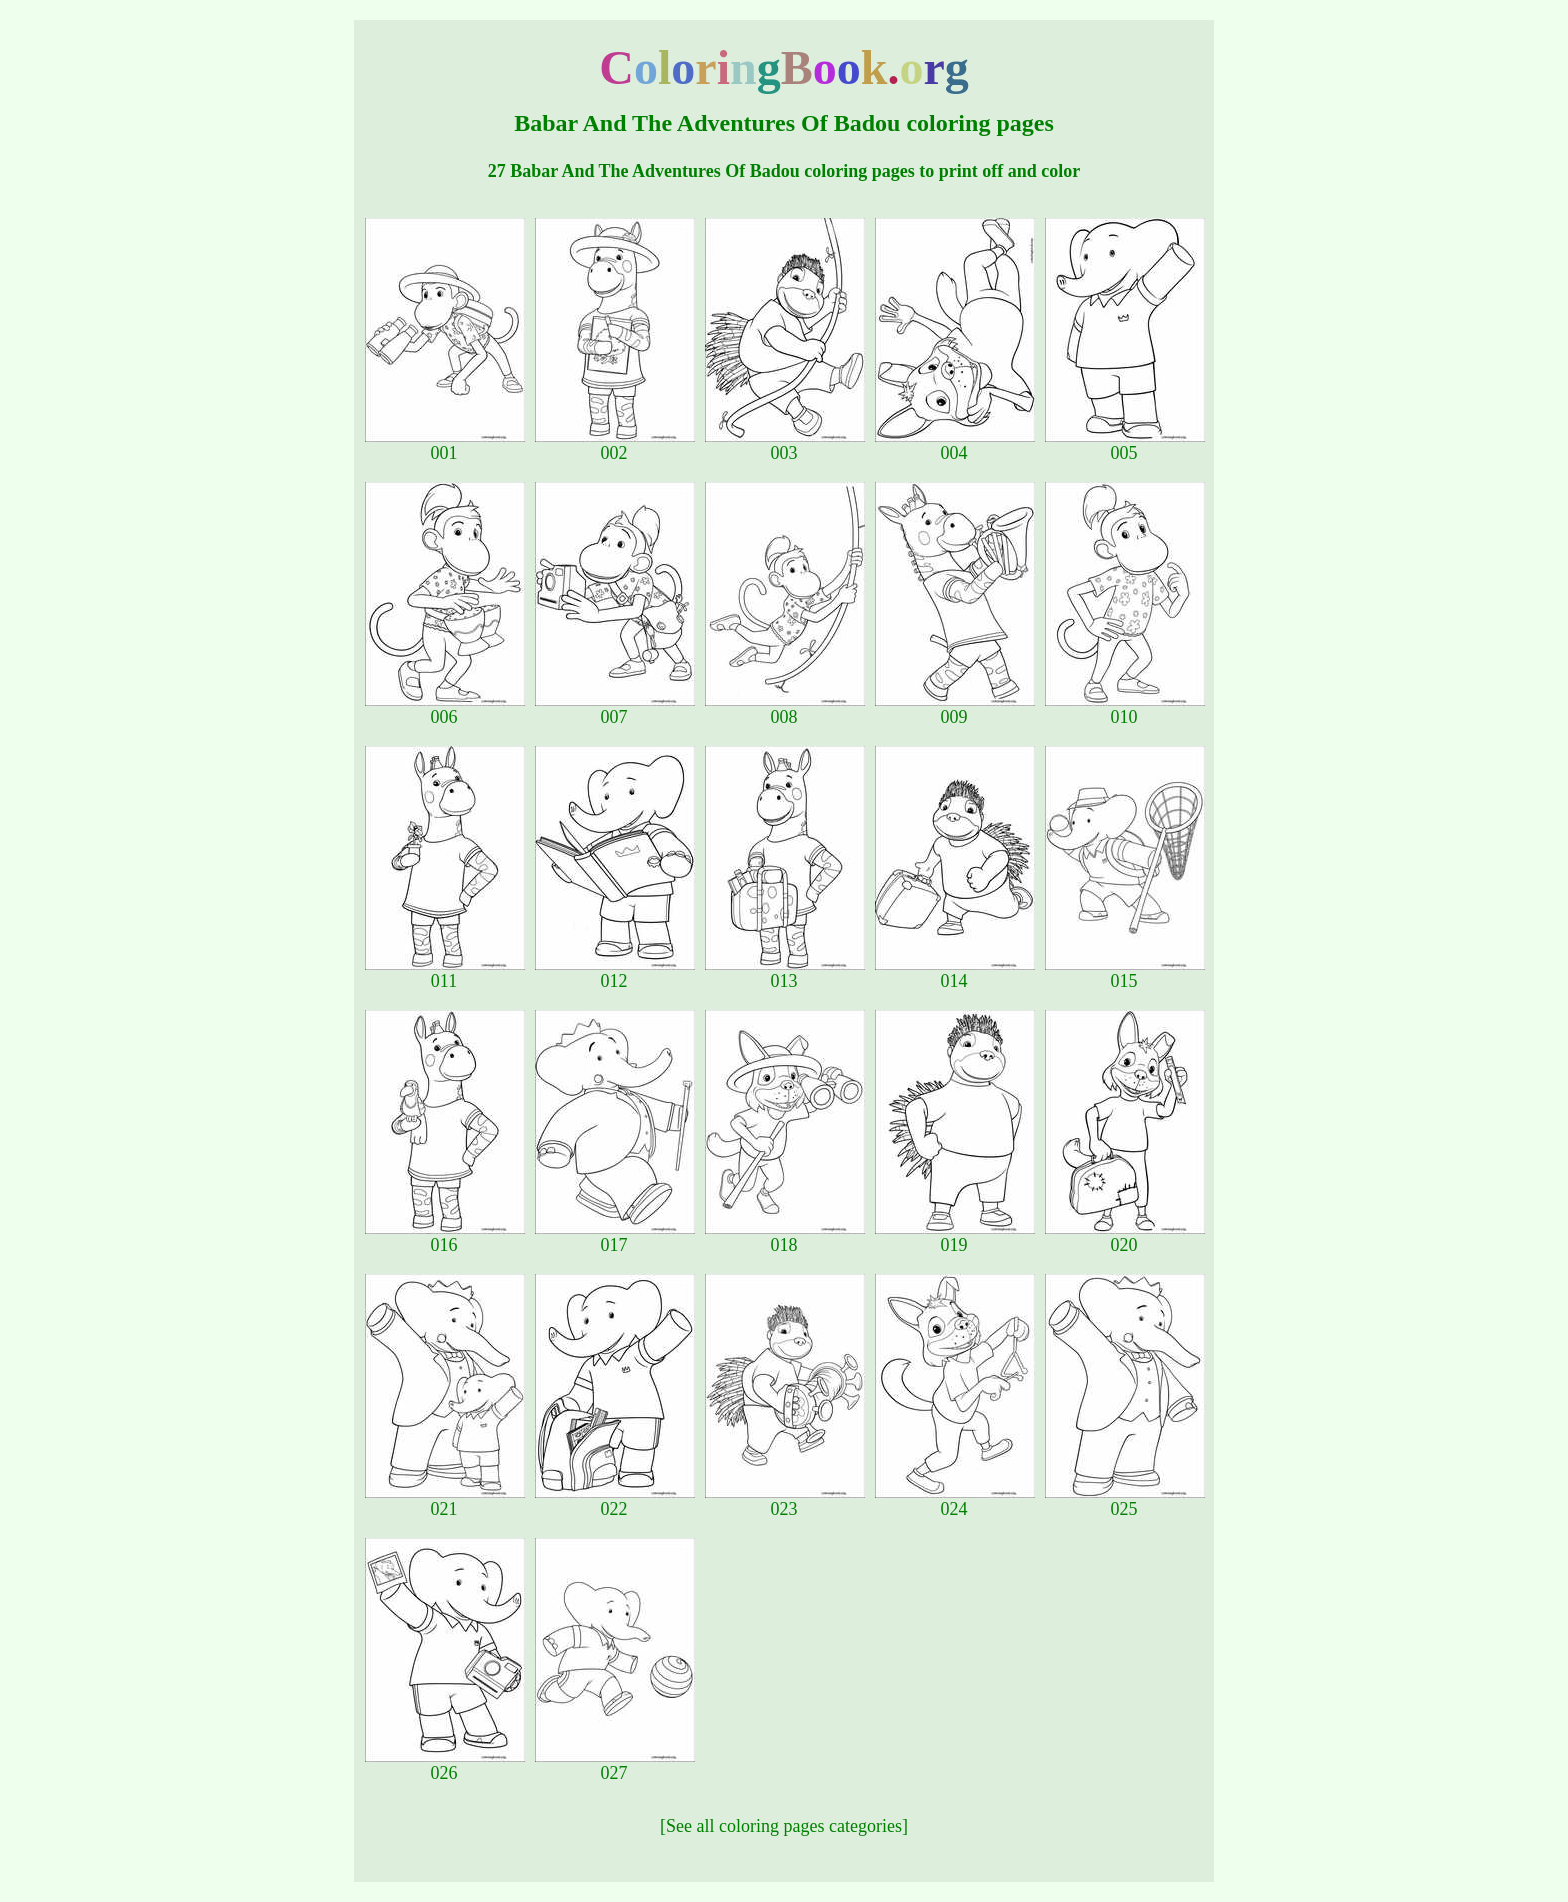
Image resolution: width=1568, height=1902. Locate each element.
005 (1125, 445)
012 (615, 973)
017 (615, 1237)
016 (445, 1237)
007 (615, 709)
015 (1125, 973)
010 (1125, 709)
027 (615, 1765)
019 (955, 1237)
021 (445, 1501)
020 (1125, 1237)
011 (445, 973)
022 (615, 1501)
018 (785, 1237)
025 (1125, 1501)
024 (955, 1501)
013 (785, 973)
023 (785, 1501)
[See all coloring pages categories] (784, 1826)
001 (445, 445)
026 (445, 1765)
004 (955, 445)
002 (615, 445)
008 (785, 709)
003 (785, 445)
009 (955, 709)
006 (445, 709)
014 (955, 973)
